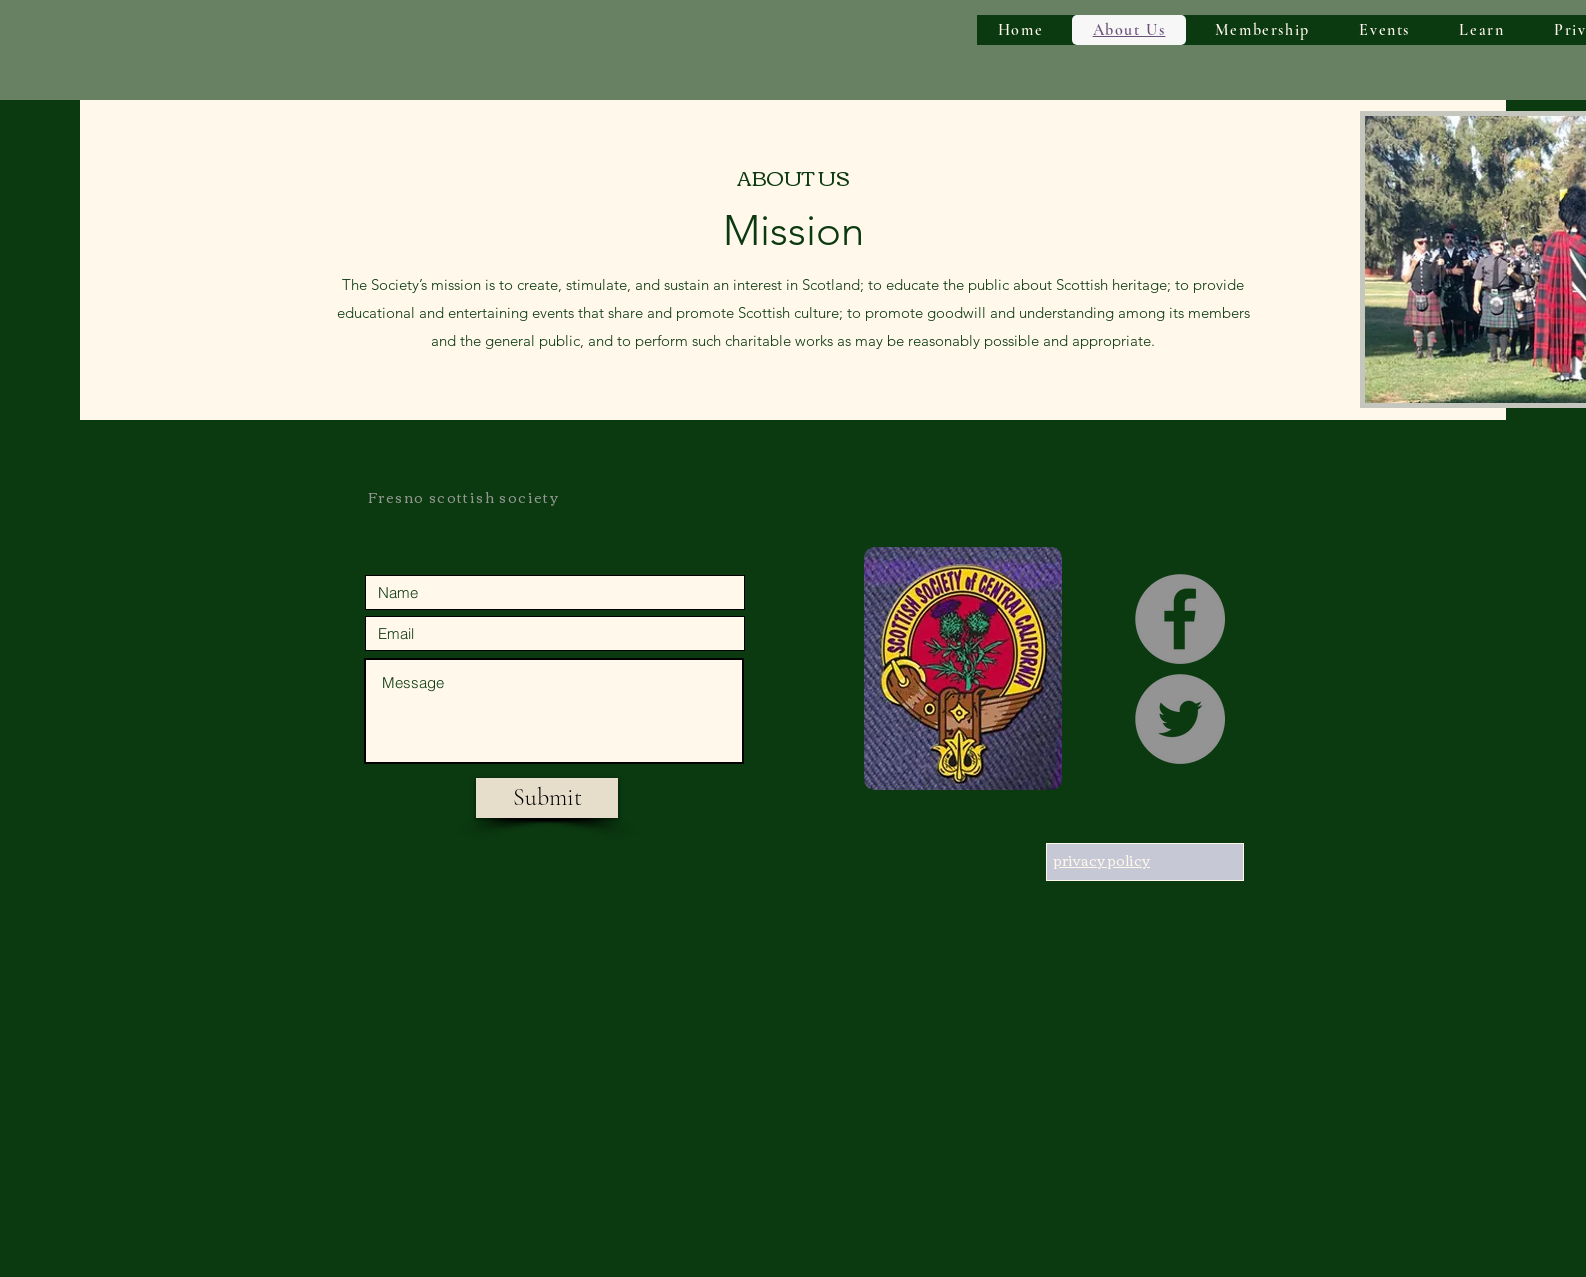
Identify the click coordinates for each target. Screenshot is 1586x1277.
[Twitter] (1180, 719)
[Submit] (547, 798)
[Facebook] (1180, 619)
